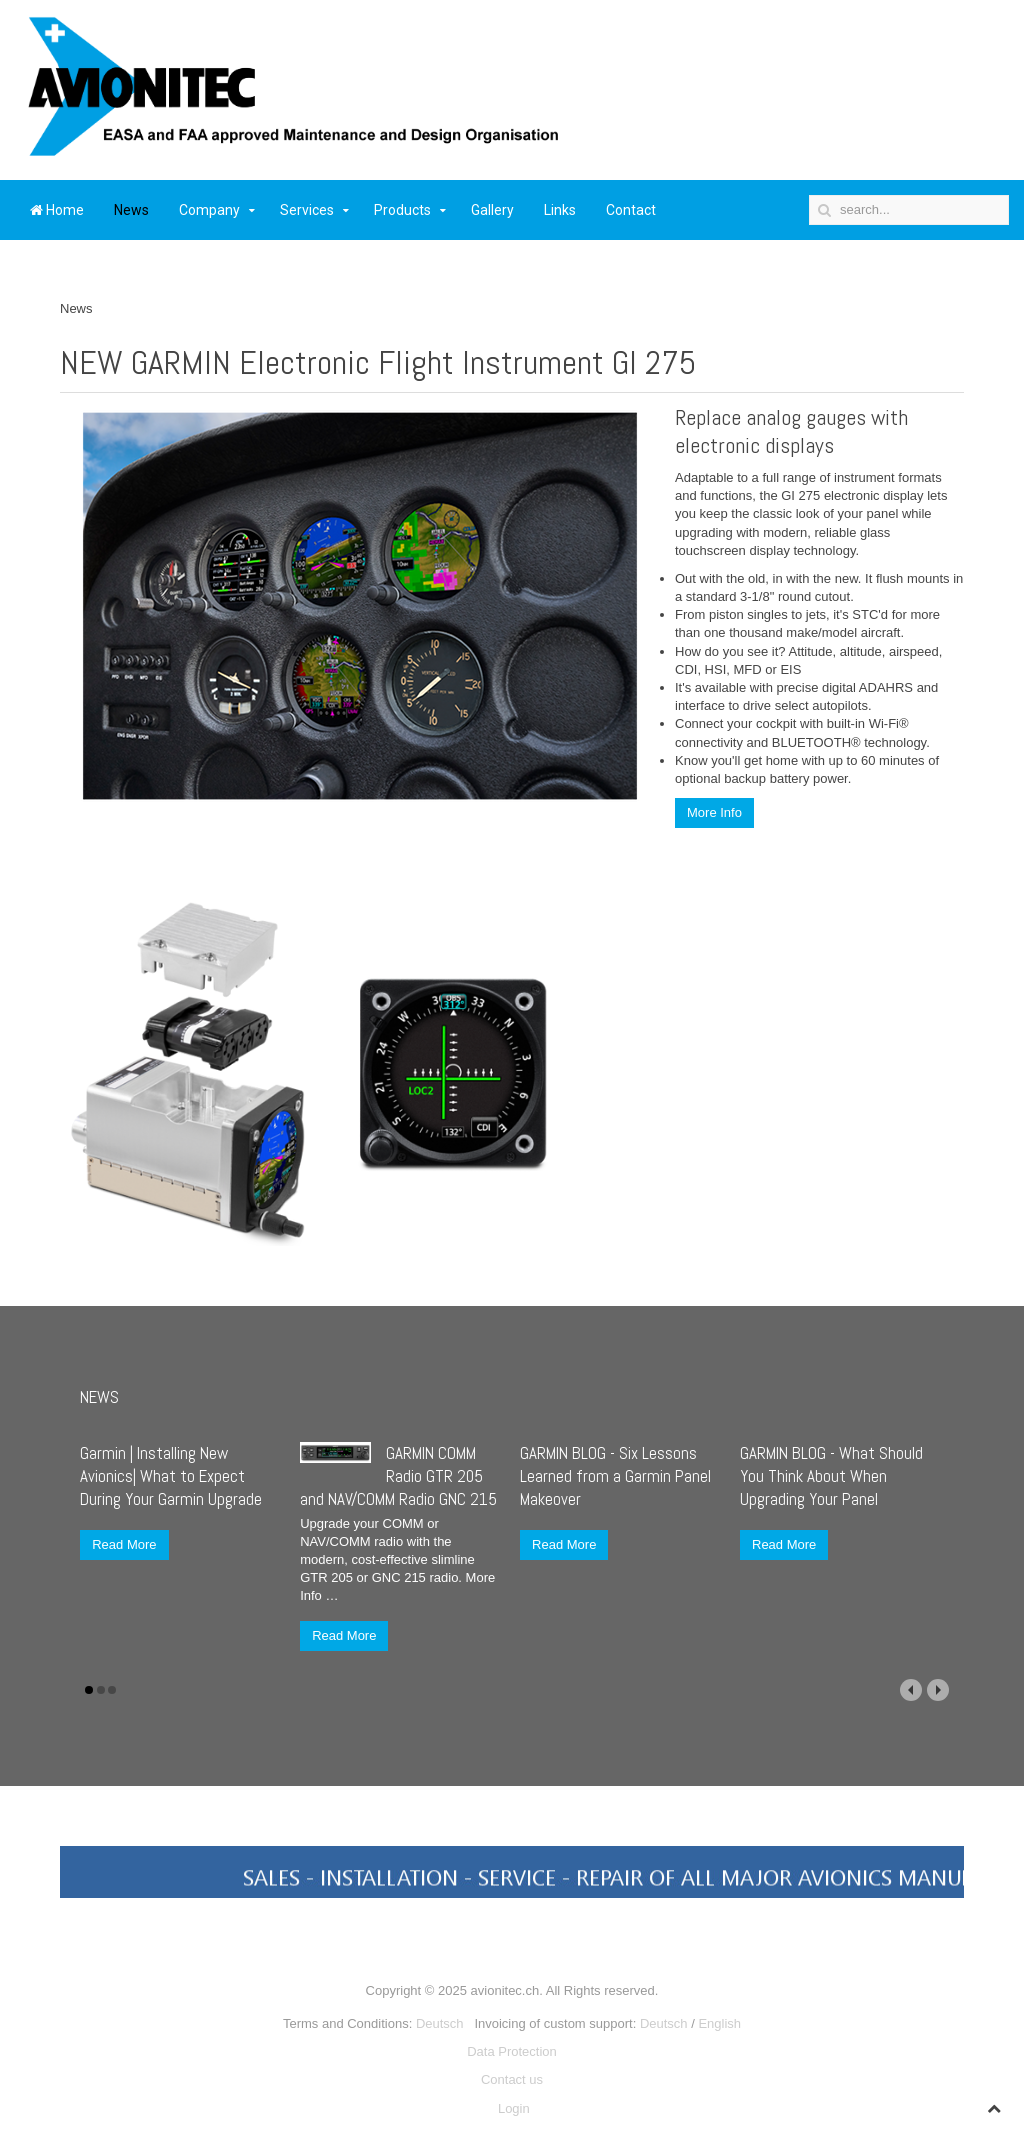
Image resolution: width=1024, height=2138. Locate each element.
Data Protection (512, 2051)
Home (57, 210)
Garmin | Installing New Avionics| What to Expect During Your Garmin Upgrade (171, 1476)
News (131, 210)
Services (307, 210)
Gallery (492, 210)
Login (514, 2108)
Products (402, 210)
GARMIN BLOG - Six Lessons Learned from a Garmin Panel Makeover (615, 1476)
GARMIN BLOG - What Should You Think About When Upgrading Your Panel (831, 1476)
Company (209, 210)
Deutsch (440, 2023)
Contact (631, 210)
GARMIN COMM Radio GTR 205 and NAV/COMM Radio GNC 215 (398, 1476)
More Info (714, 812)
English (719, 2023)
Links (560, 210)
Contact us (512, 2079)
